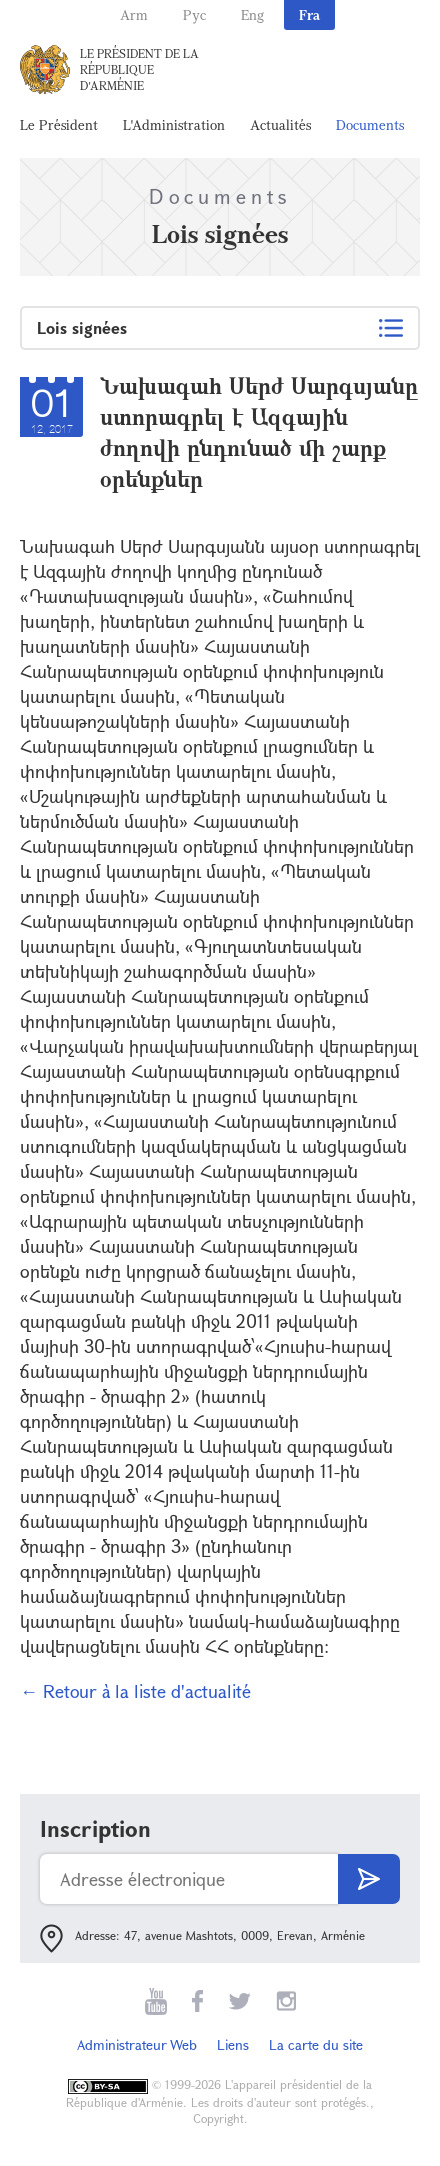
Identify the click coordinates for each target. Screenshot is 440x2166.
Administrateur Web (137, 2044)
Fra (309, 14)
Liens (233, 2044)
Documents (370, 124)
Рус (194, 14)
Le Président (59, 124)
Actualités (280, 124)
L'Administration (174, 124)
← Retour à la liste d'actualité (135, 1691)
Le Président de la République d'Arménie (139, 69)
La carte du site (316, 2044)
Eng (252, 14)
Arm (134, 14)
